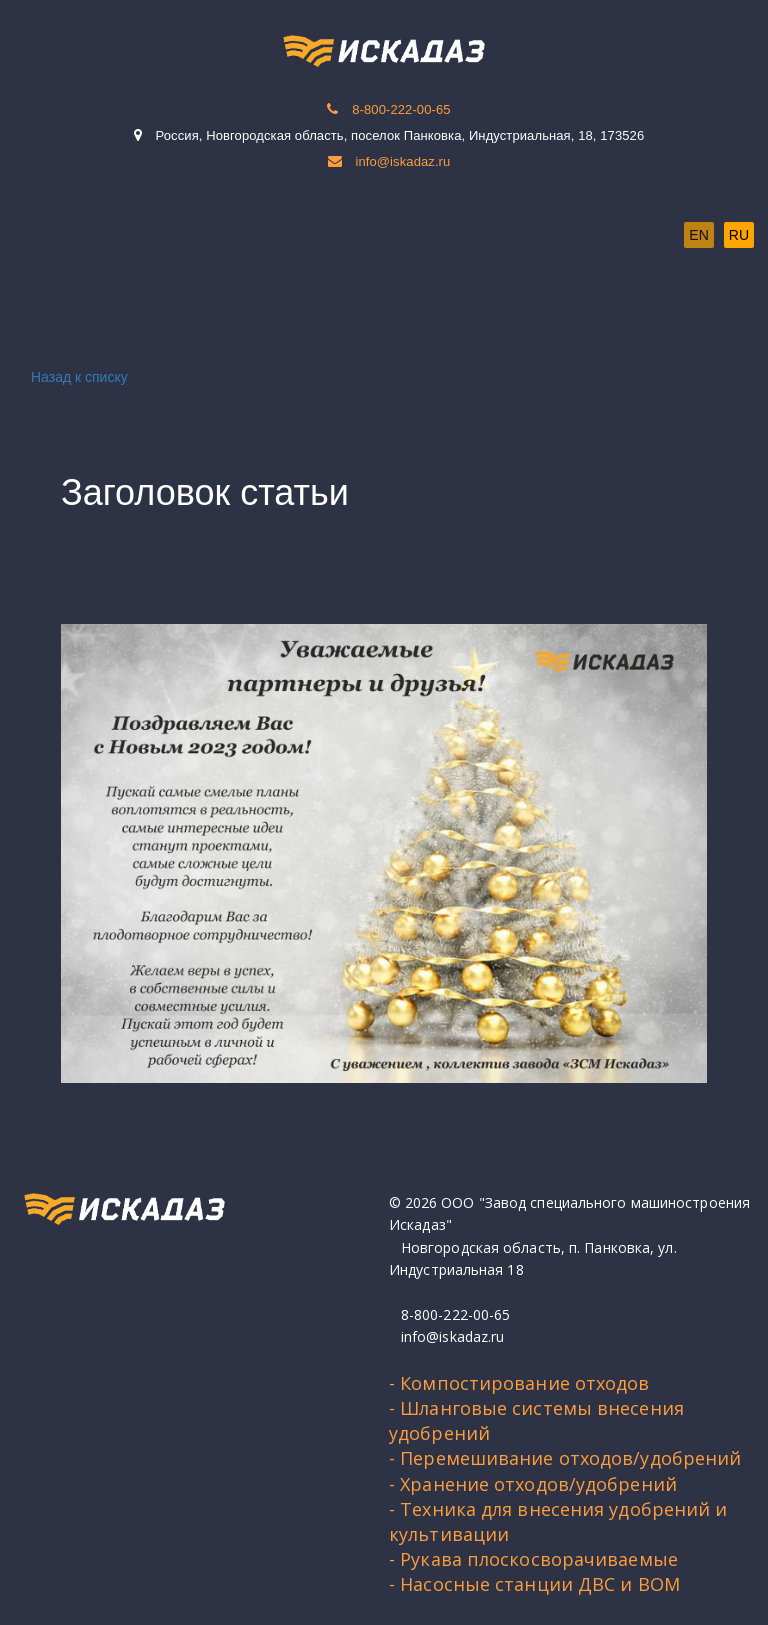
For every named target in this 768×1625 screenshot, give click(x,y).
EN (698, 235)
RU (739, 235)
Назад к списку (76, 376)
